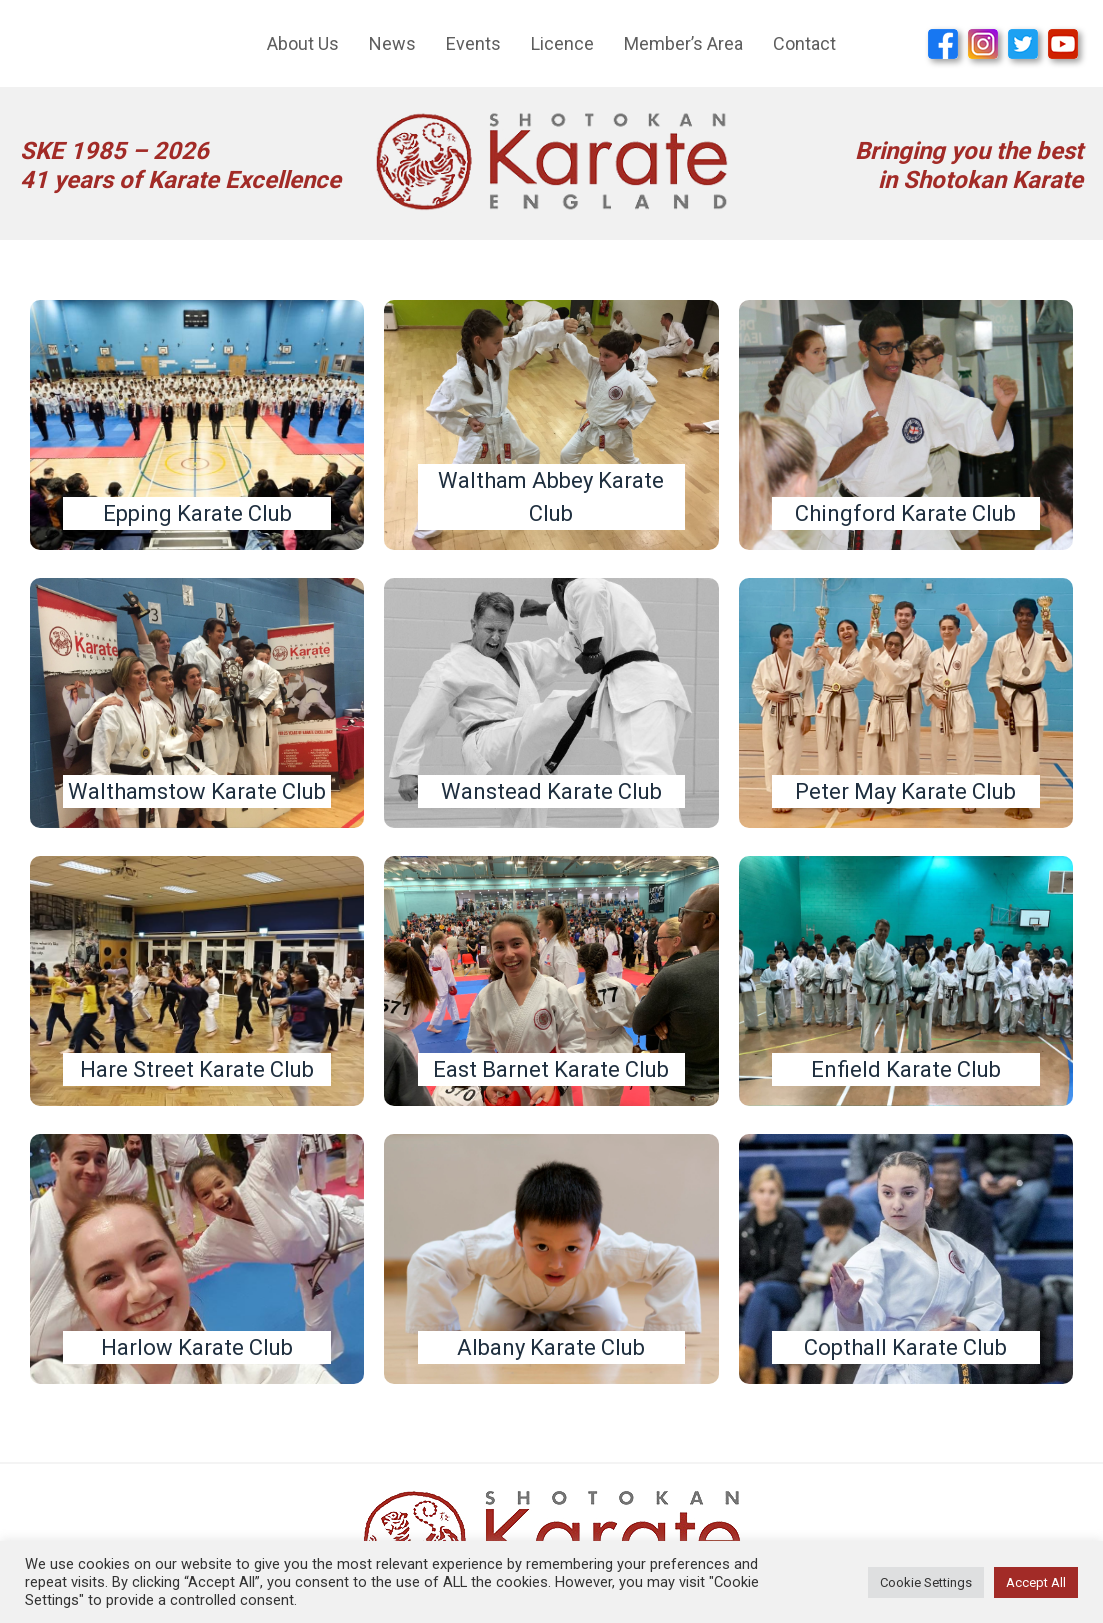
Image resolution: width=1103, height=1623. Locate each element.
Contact (804, 43)
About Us (303, 43)
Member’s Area (683, 43)
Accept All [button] (1036, 1582)
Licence (562, 43)
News (392, 43)
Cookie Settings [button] (926, 1582)
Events (473, 43)
